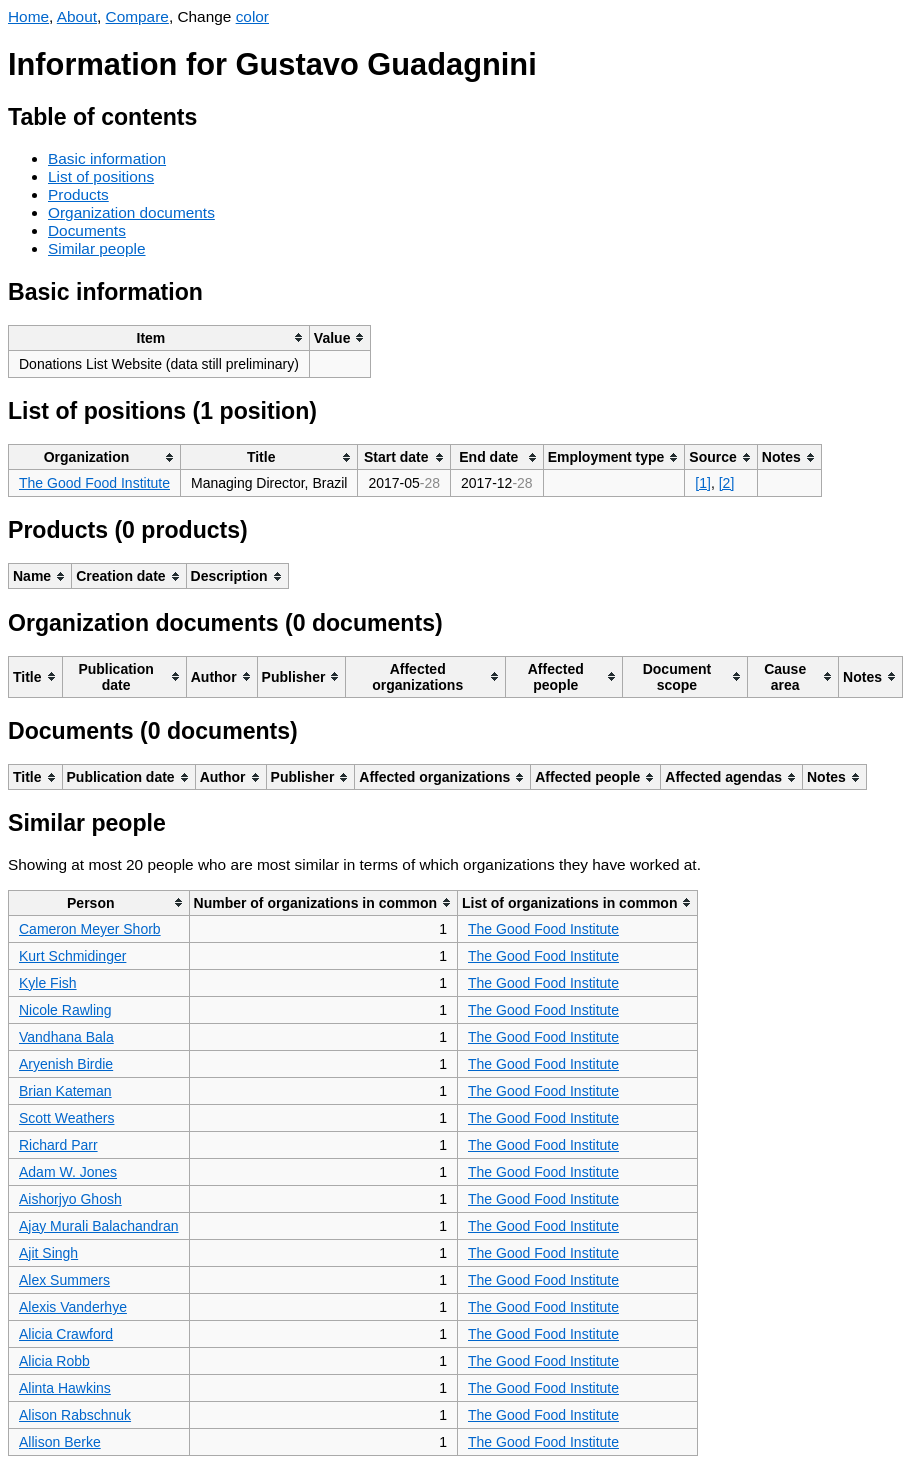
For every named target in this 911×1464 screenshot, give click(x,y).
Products (78, 194)
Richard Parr (58, 1145)
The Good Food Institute (94, 483)
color (252, 16)
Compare (137, 16)
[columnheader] (159, 337)
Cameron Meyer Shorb (90, 929)
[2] (727, 483)
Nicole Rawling (65, 1010)
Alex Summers (64, 1280)
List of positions (101, 176)
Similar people (97, 248)
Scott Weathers (66, 1118)
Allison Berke (60, 1442)
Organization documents (131, 212)
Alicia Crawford (66, 1334)
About (77, 16)
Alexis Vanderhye (73, 1307)
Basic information (107, 158)
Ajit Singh (48, 1253)
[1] (703, 483)
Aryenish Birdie (66, 1064)
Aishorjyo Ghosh (70, 1199)
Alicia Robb (54, 1361)
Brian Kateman (65, 1091)
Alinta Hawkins (65, 1388)
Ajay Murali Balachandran (99, 1226)
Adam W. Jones (68, 1172)
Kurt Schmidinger (72, 956)
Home (28, 16)
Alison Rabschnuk (75, 1415)
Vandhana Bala (66, 1037)
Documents (87, 230)
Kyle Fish (48, 983)
